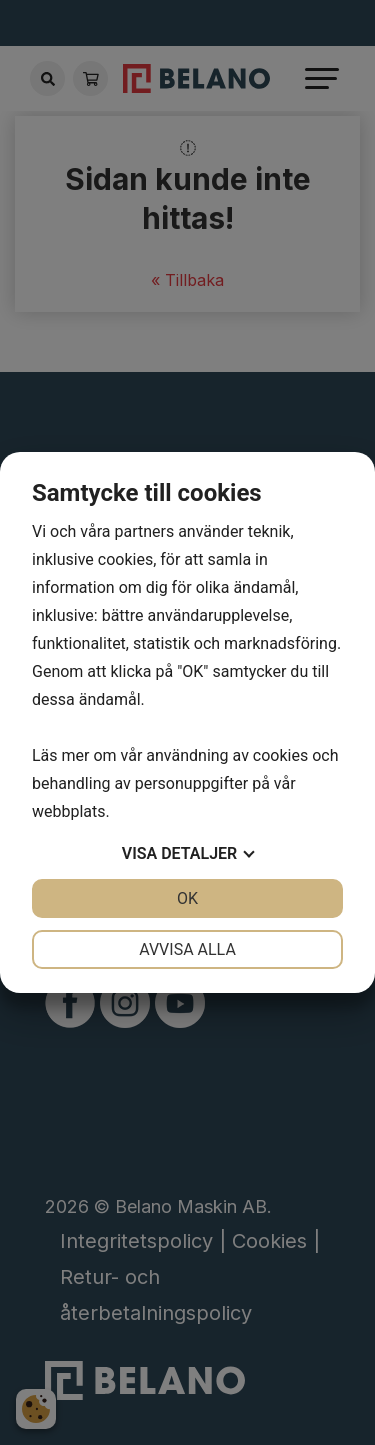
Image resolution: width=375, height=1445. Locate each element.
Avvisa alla (187, 949)
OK (187, 898)
